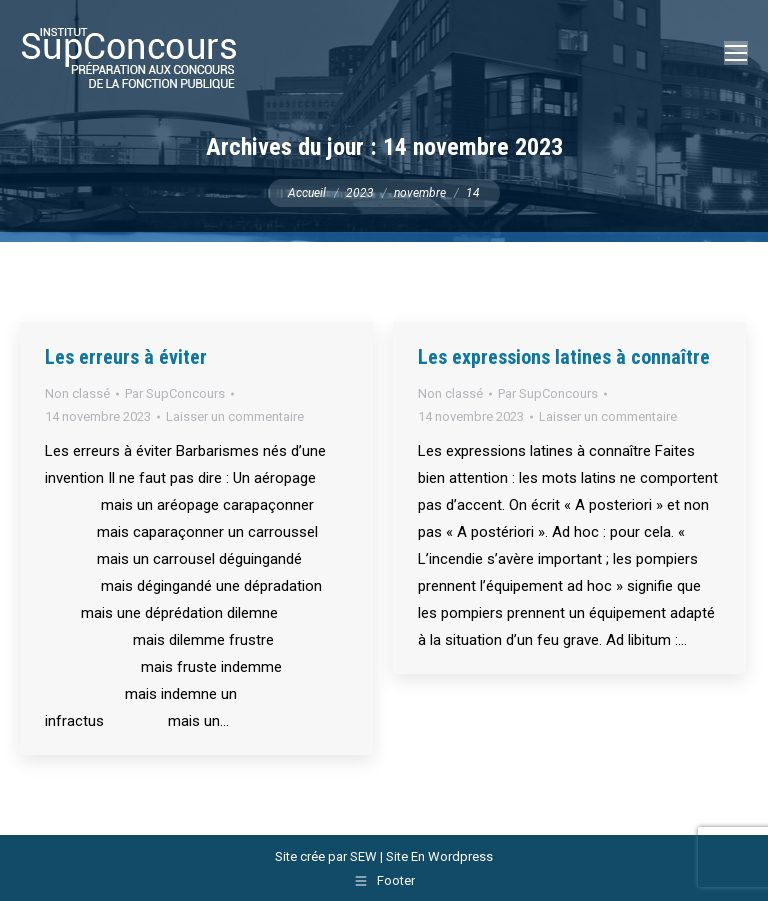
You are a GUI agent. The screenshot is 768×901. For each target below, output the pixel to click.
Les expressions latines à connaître (564, 357)
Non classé (77, 393)
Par (175, 393)
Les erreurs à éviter (126, 357)
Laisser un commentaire (235, 416)
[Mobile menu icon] (736, 53)
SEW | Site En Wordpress (421, 856)
